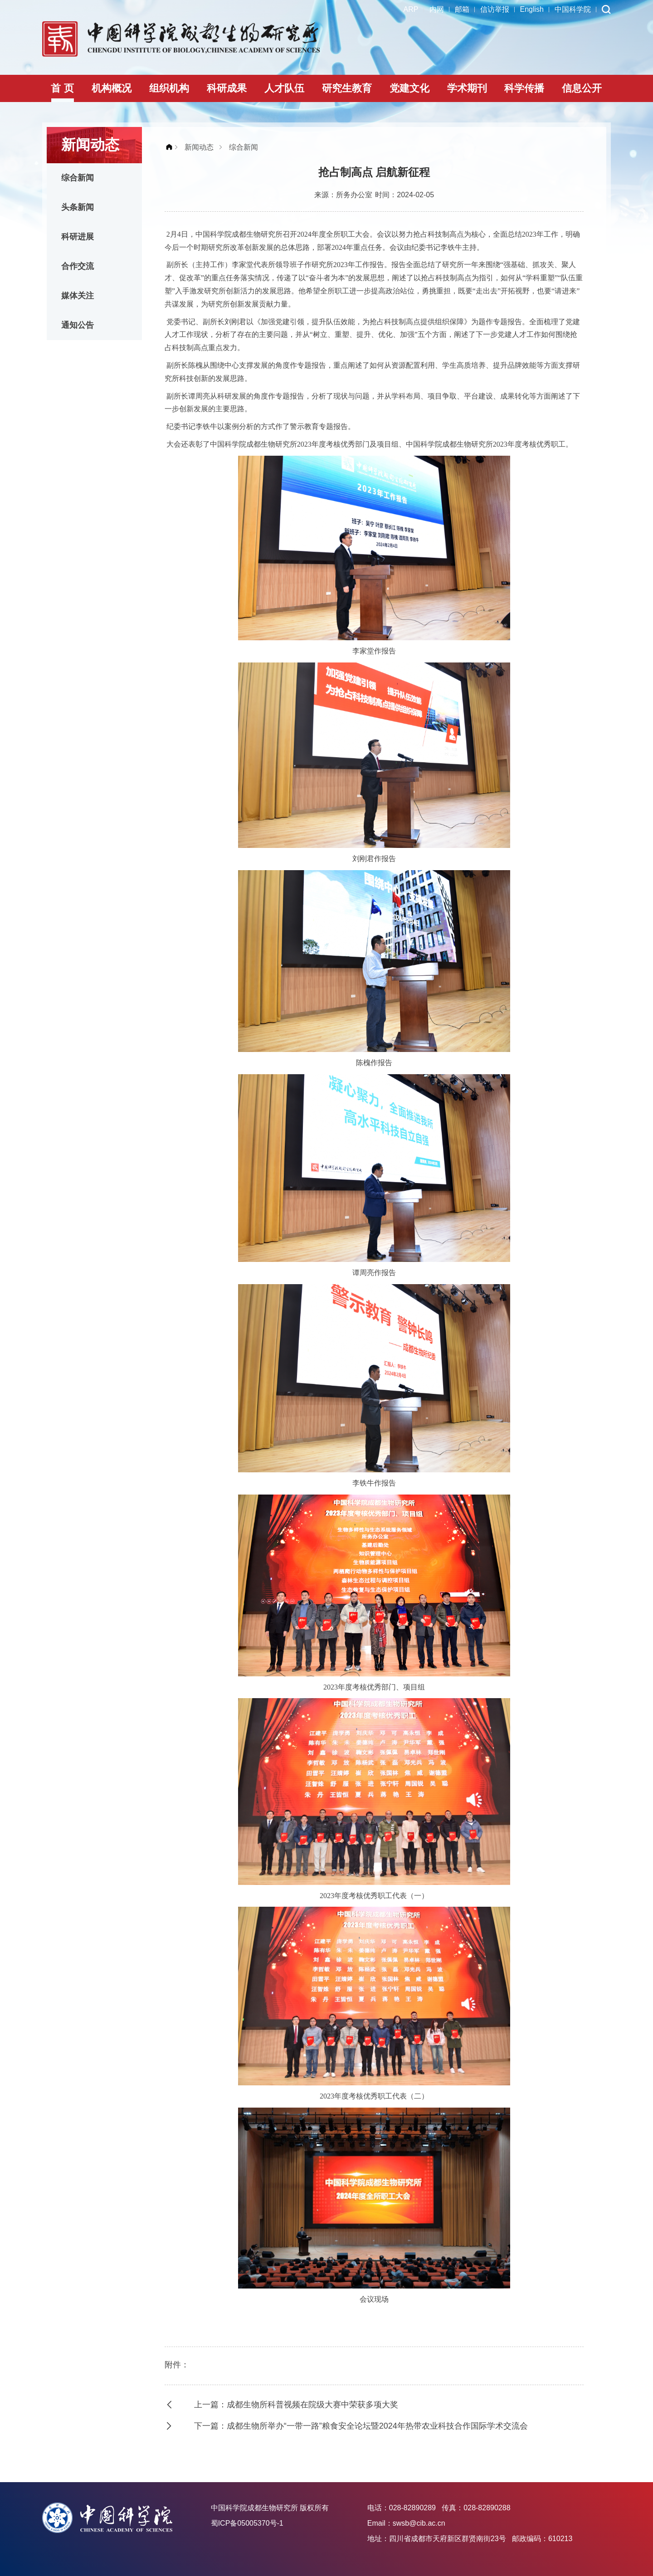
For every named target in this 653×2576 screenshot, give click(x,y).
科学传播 (524, 88)
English (532, 9)
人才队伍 (284, 88)
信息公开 (582, 88)
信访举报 (494, 9)
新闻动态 (199, 147)
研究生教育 (347, 88)
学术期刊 (467, 88)
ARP (411, 9)
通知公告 (77, 325)
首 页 (62, 88)
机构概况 (112, 88)
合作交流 (77, 266)
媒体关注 (77, 295)
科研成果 (227, 88)
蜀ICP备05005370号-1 (247, 2523)
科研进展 (77, 236)
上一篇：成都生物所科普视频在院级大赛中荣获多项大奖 (296, 2404)
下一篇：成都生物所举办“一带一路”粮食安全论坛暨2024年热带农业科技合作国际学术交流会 (361, 2425)
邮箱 (462, 9)
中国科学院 (573, 9)
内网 (436, 9)
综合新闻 (77, 177)
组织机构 (169, 88)
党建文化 (409, 88)
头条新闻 (77, 207)
